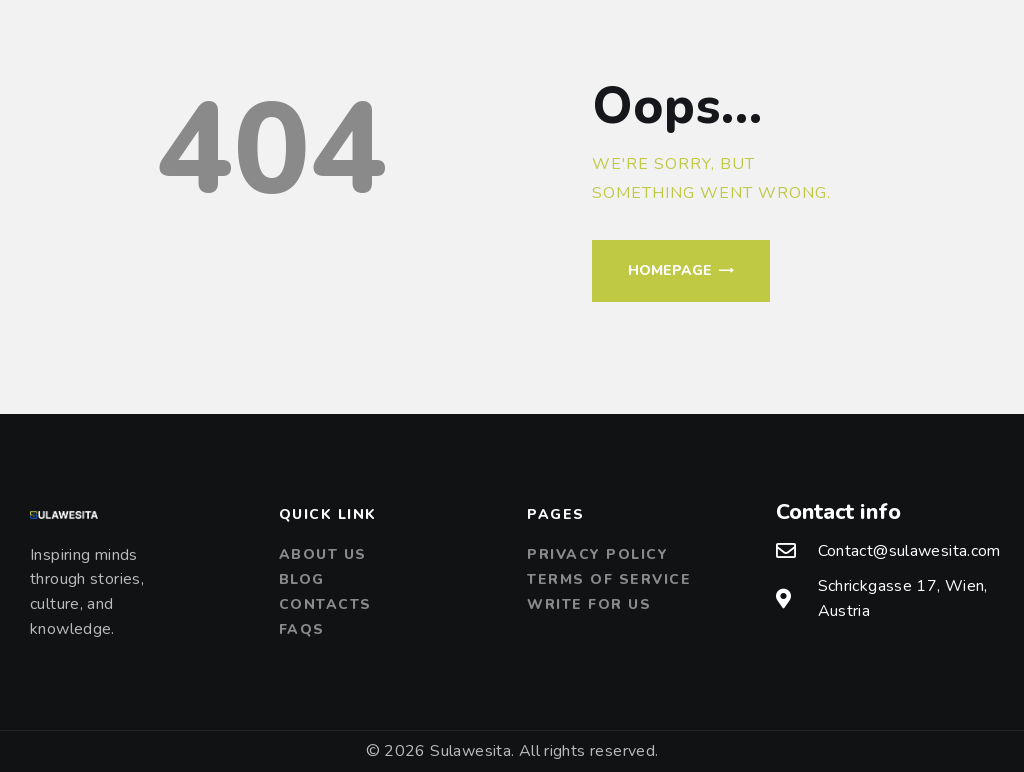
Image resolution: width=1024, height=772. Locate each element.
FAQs (302, 629)
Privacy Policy (597, 554)
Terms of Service (609, 579)
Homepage (670, 270)
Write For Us (589, 604)
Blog (302, 579)
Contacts (325, 604)
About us (323, 554)
